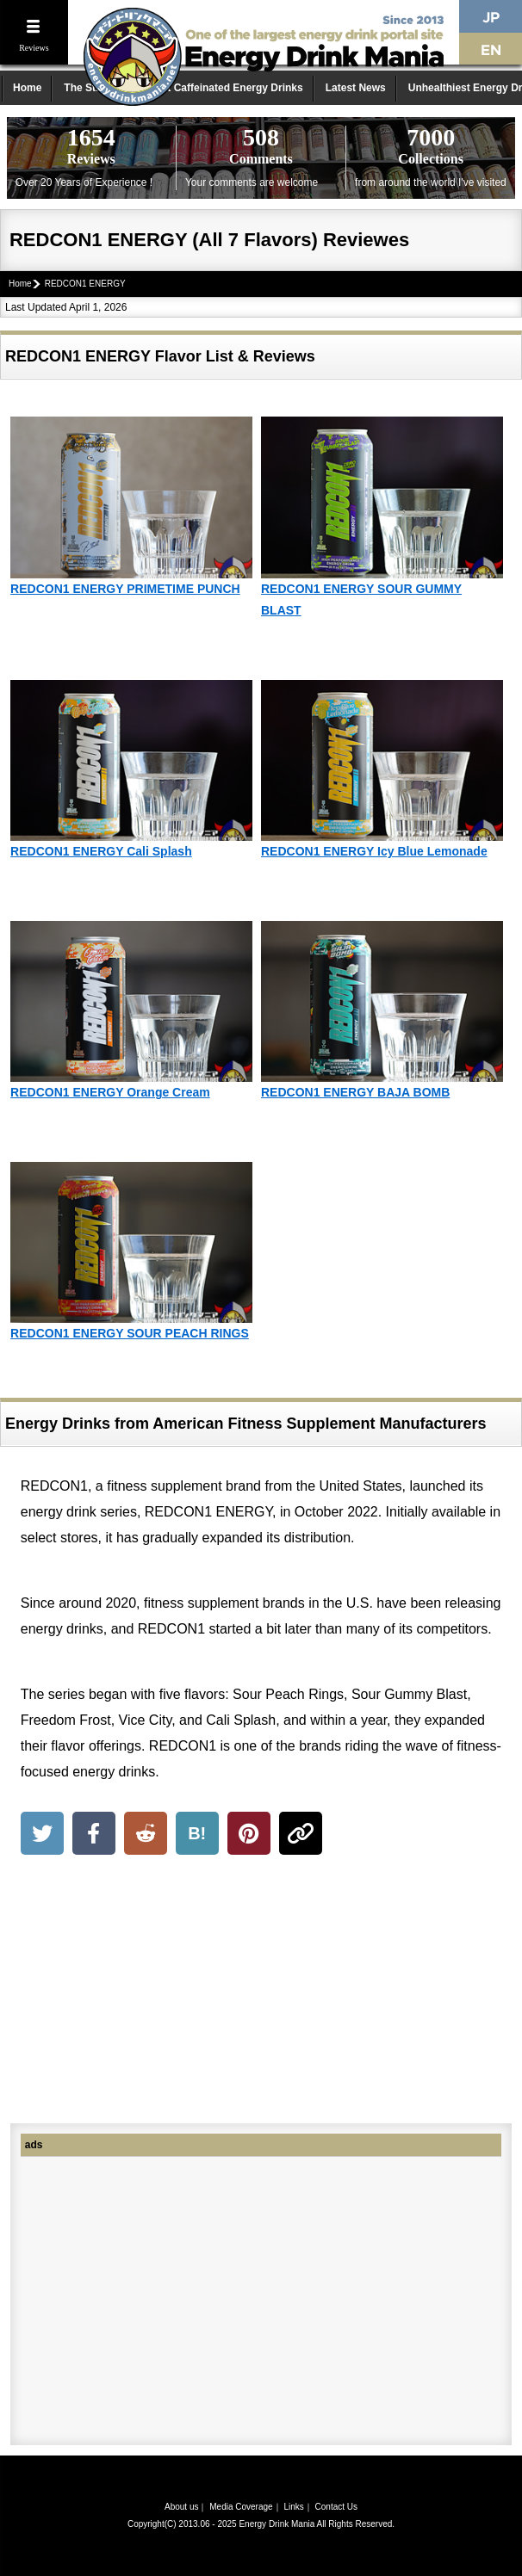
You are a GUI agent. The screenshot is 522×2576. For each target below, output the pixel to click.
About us (181, 2506)
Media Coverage (240, 2506)
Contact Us (336, 2506)
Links (293, 2506)
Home (27, 88)
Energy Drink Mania (276, 2524)
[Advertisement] (261, 1992)
